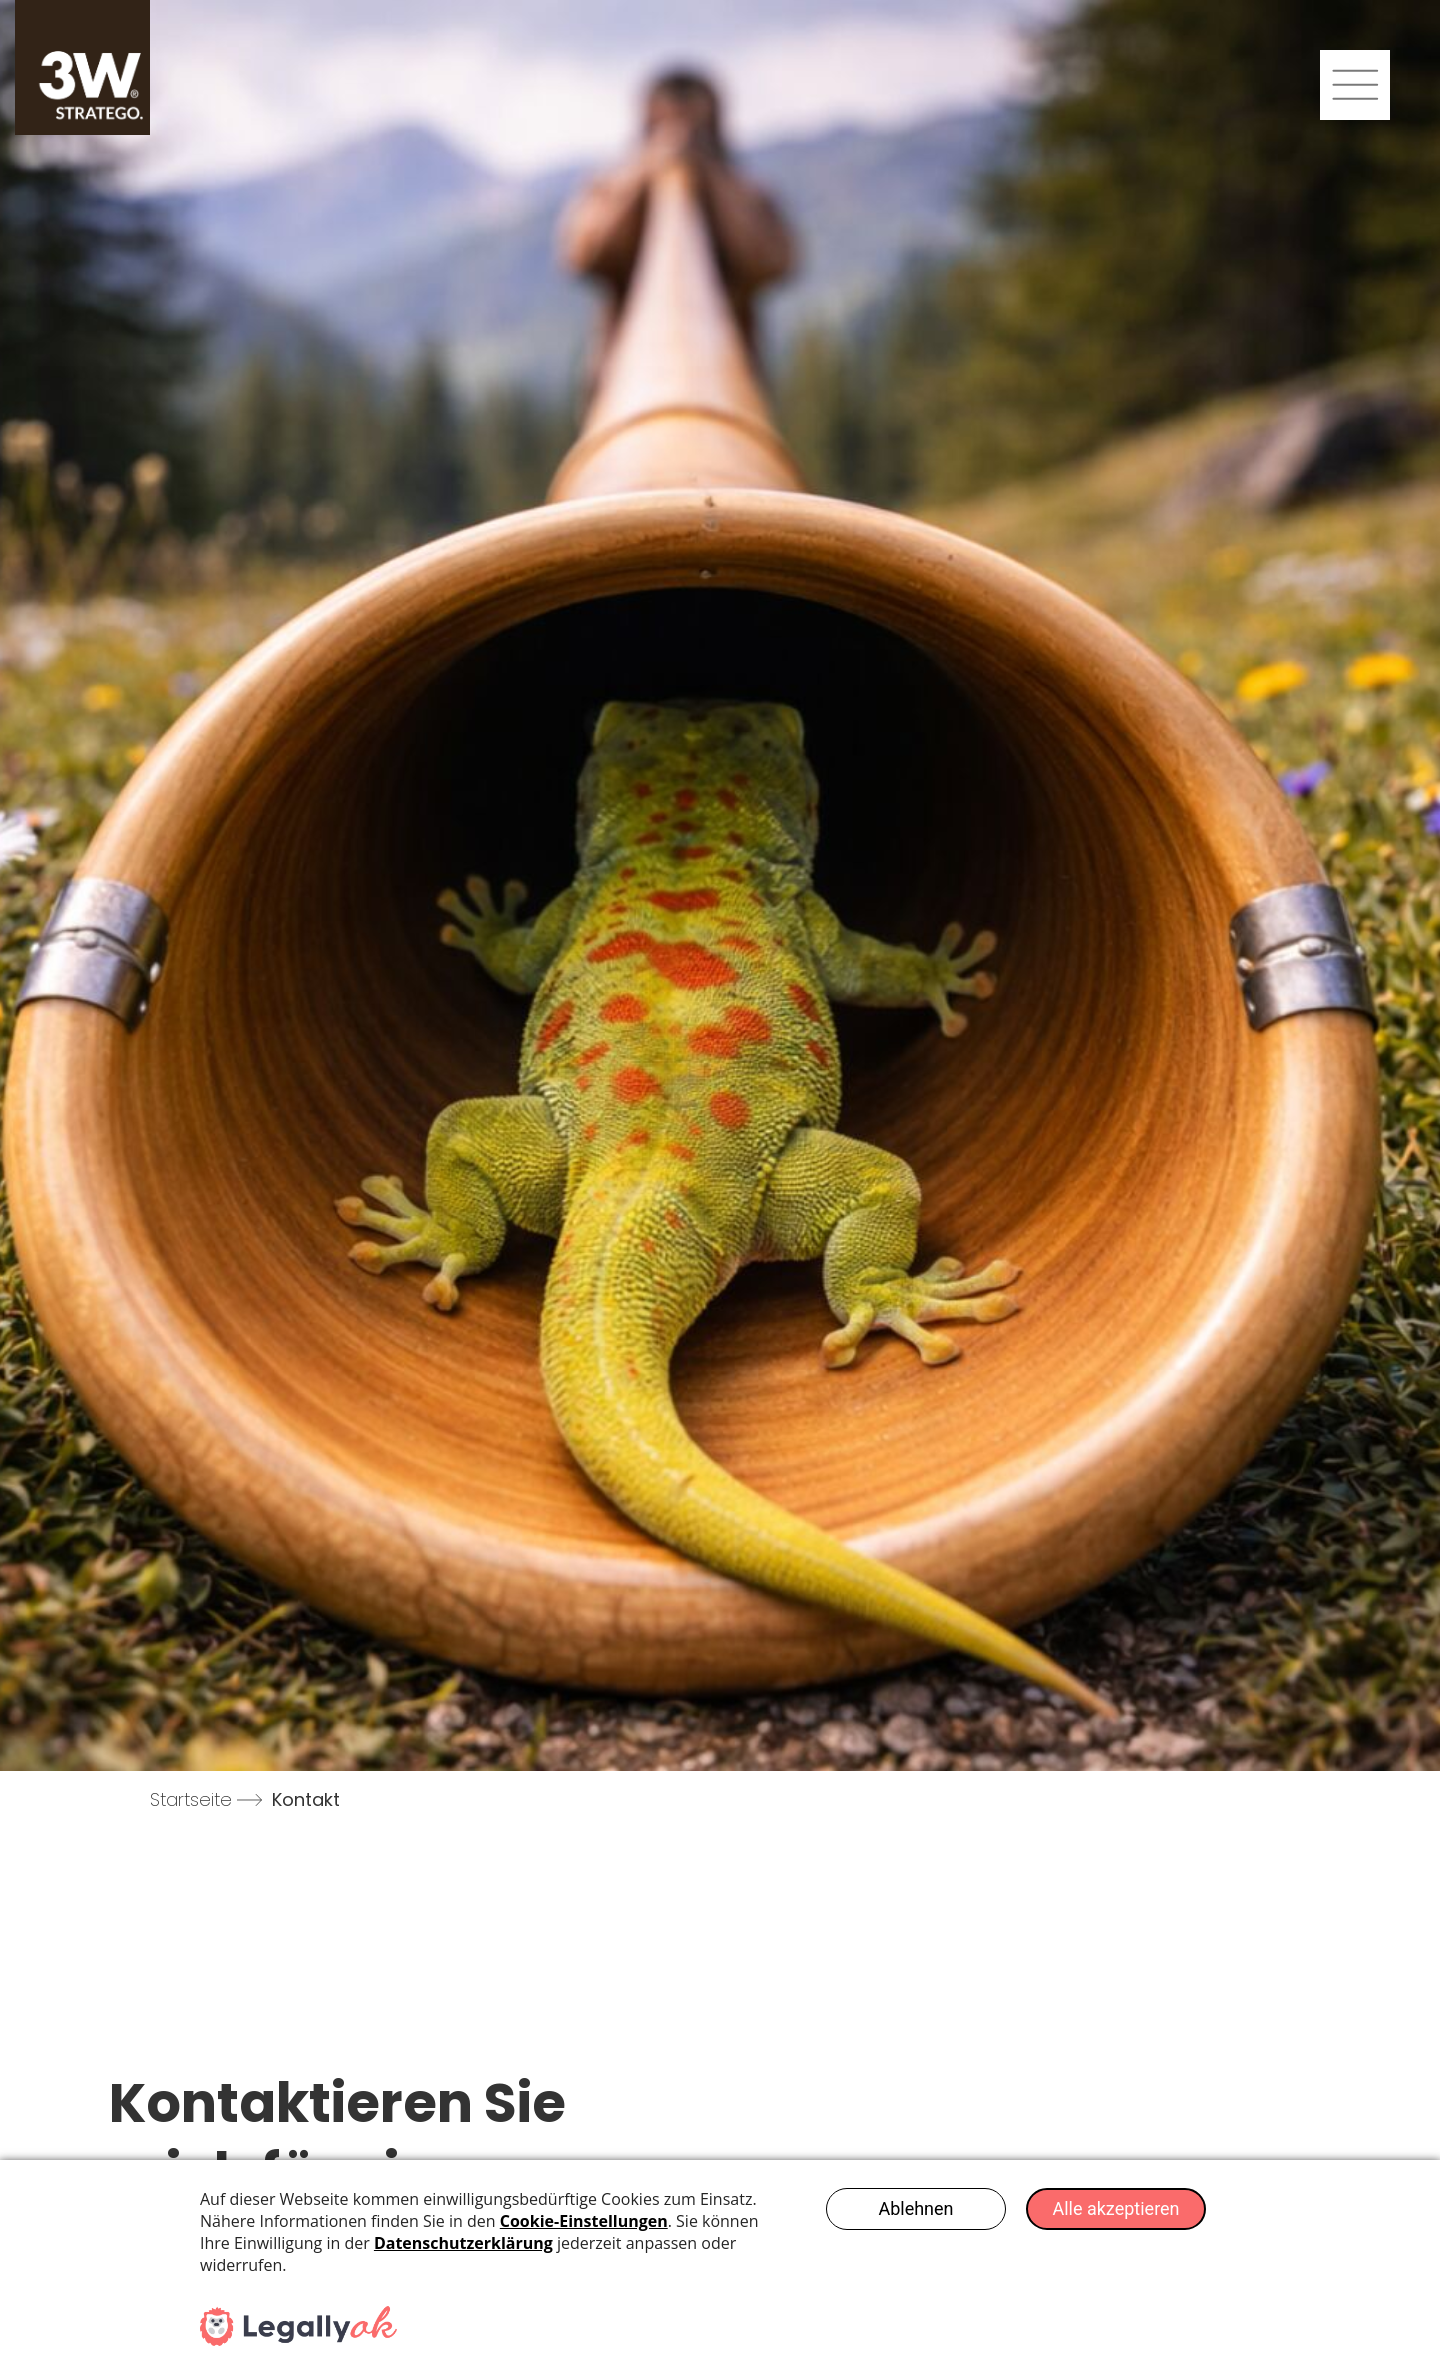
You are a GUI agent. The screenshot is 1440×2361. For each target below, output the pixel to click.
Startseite (191, 1799)
